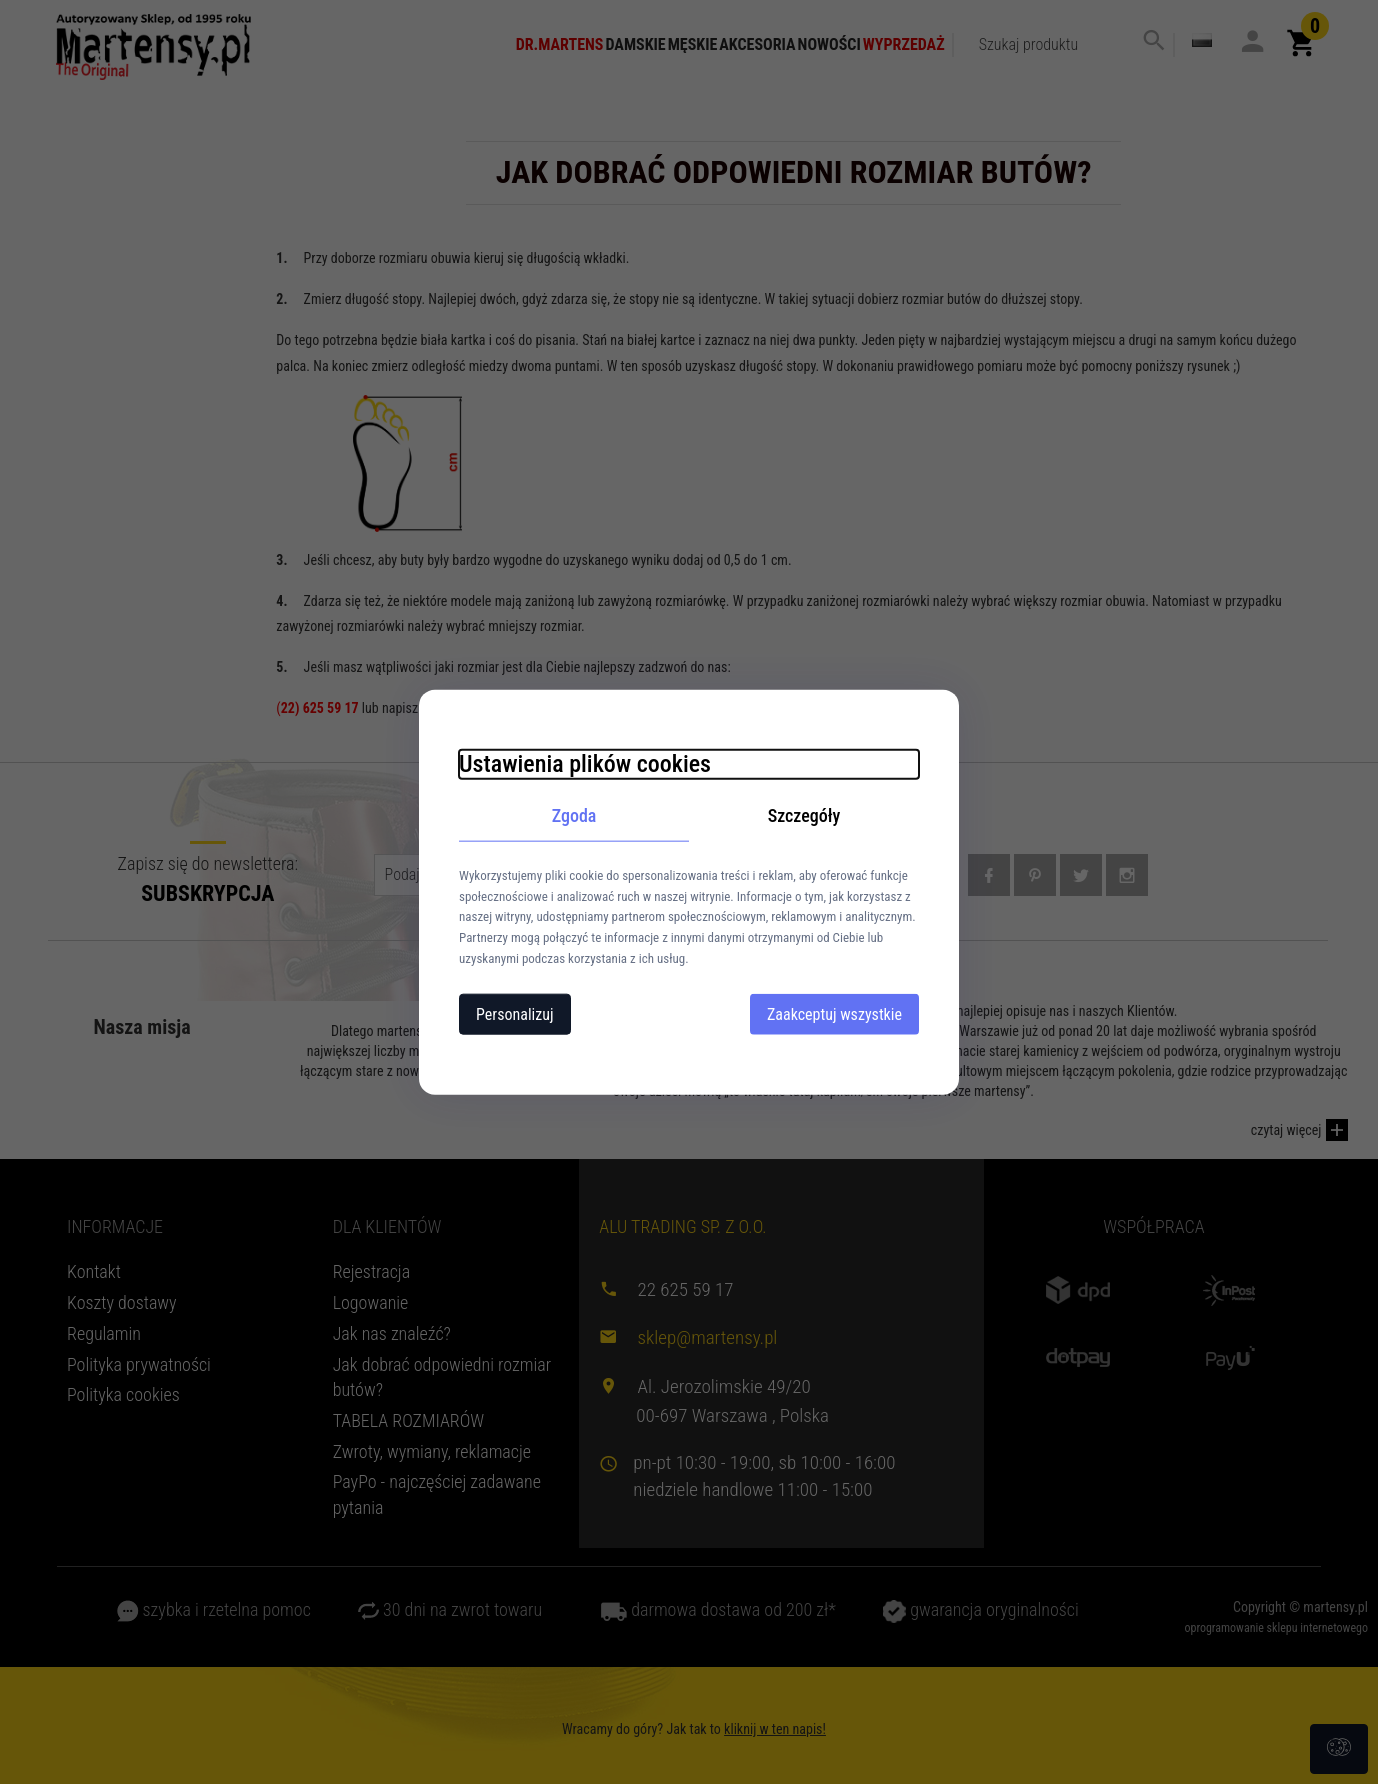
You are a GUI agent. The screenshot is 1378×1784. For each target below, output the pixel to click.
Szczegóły (804, 815)
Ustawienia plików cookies (585, 764)
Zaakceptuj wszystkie (834, 1013)
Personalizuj (515, 1013)
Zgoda (574, 815)
